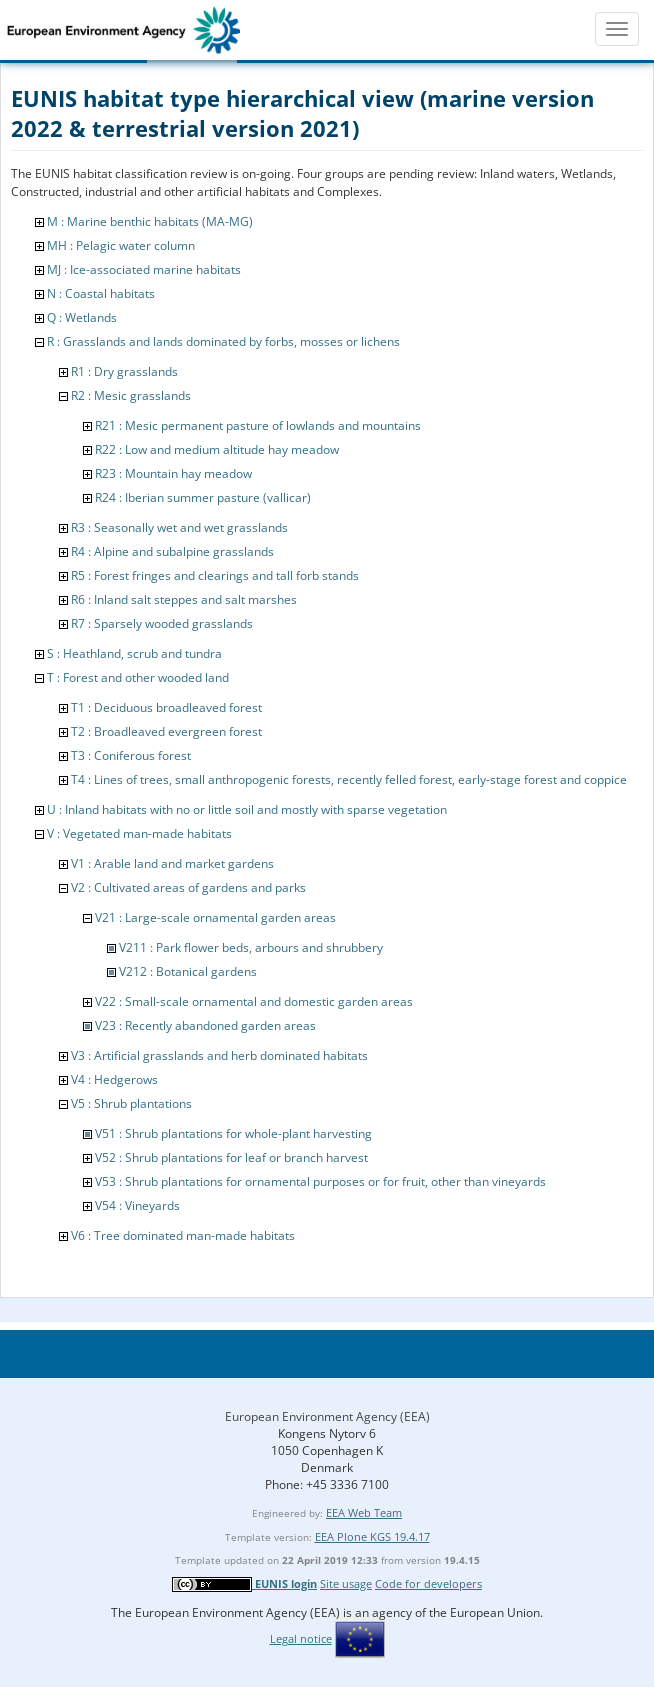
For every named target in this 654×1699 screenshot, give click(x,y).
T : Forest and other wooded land (138, 677)
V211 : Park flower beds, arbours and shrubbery (251, 947)
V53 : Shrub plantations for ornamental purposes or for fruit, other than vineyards (320, 1181)
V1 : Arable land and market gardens (172, 863)
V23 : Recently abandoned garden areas (205, 1025)
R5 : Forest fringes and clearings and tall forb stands (215, 575)
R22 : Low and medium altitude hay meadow (217, 449)
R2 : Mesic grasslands (131, 395)
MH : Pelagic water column (121, 245)
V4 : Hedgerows (114, 1079)
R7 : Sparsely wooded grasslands (162, 623)
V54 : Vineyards (137, 1205)
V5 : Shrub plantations (131, 1103)
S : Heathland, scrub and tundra (134, 653)
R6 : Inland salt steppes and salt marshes (184, 599)
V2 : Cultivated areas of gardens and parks (188, 887)
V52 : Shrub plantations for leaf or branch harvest (231, 1157)
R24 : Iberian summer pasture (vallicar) (203, 497)
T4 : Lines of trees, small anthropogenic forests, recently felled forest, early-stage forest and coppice (349, 779)
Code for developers (428, 1583)
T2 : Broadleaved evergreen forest (166, 731)
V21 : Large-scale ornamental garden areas (215, 917)
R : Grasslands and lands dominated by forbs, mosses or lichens (223, 341)
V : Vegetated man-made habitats (139, 833)
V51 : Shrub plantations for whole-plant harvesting (233, 1133)
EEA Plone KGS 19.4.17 (372, 1536)
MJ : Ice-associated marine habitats (144, 269)
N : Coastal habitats (101, 293)
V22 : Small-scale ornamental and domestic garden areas (254, 1001)
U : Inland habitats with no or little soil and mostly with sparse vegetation (247, 809)
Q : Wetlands (82, 317)
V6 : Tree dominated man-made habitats (183, 1235)
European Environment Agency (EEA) (327, 1416)
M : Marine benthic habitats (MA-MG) (150, 221)
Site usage (346, 1583)
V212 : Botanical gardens (188, 971)
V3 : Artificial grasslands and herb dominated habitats (219, 1055)
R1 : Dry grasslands (124, 371)
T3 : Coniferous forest (131, 755)
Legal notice (301, 1638)
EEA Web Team (364, 1512)
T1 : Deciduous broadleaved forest (166, 707)
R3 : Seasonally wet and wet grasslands (179, 527)
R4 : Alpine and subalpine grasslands (172, 551)
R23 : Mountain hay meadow (173, 473)
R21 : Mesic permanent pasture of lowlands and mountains (258, 425)
